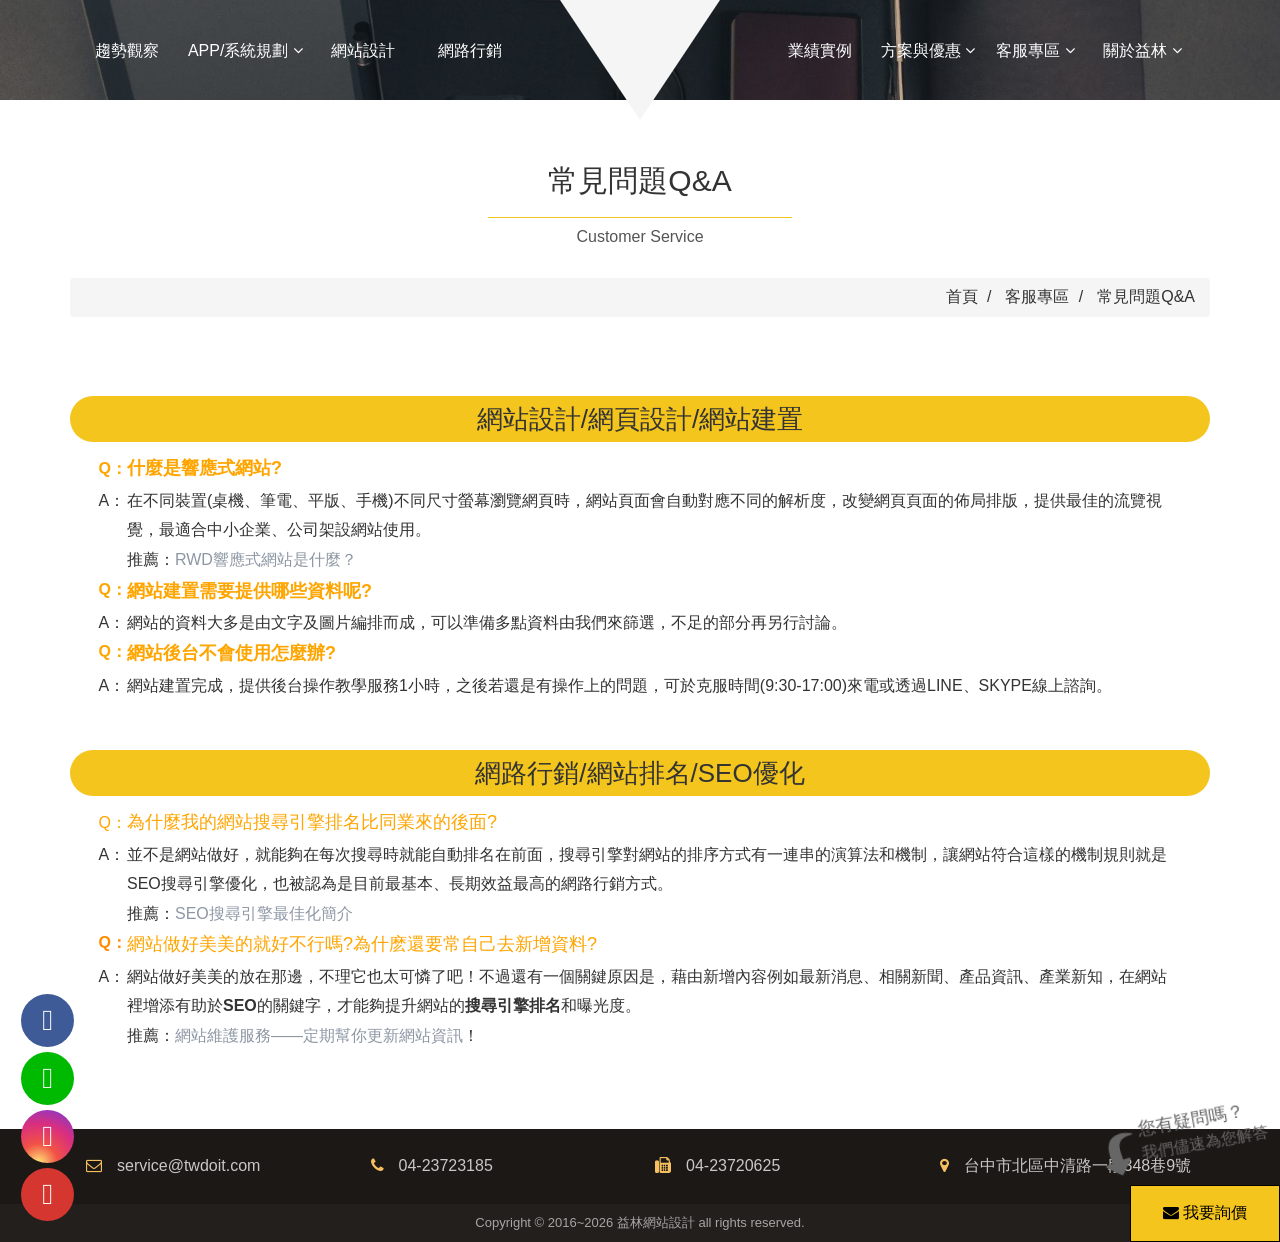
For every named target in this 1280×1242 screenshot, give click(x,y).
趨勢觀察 (127, 50)
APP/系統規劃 (245, 50)
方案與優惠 (928, 50)
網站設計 (363, 50)
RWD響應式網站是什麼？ (266, 559)
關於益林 (1142, 50)
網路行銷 (470, 50)
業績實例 (820, 50)
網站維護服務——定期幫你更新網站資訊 (319, 1035)
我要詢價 (1202, 1203)
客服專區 (1035, 50)
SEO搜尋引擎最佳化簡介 (264, 913)
